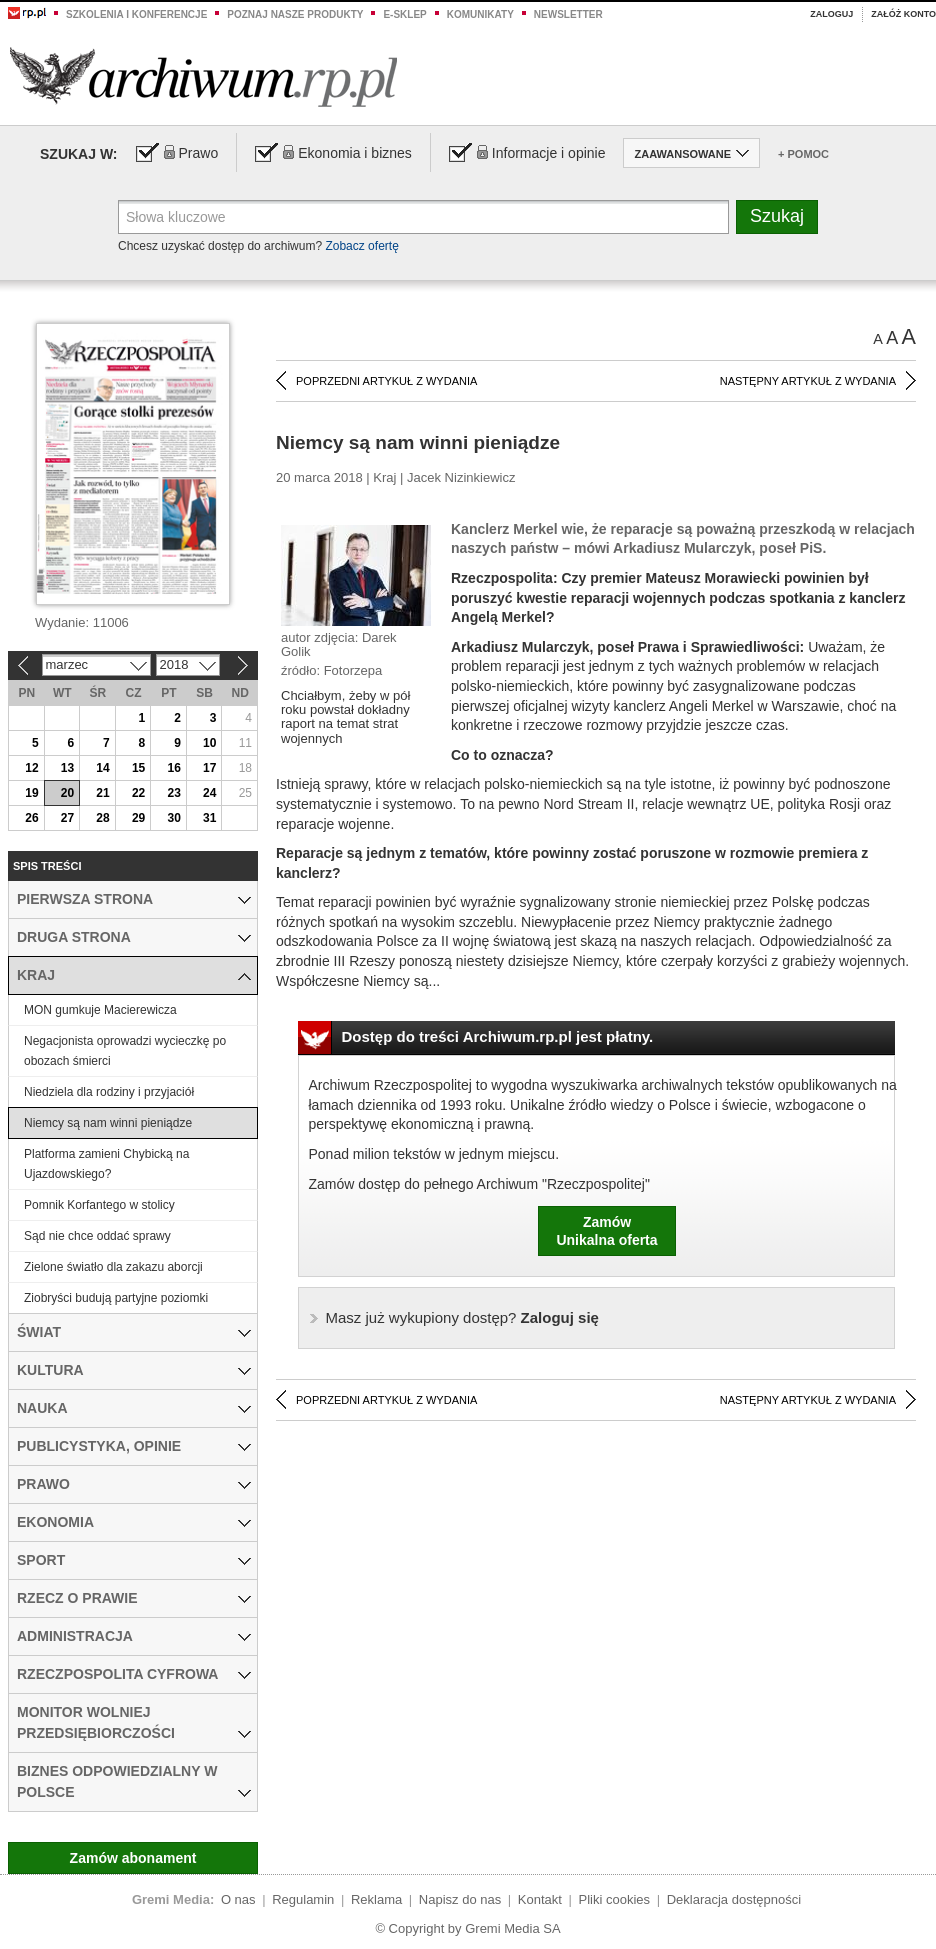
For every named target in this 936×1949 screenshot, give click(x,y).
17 (209, 768)
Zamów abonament (133, 1858)
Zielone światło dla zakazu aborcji (113, 1267)
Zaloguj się (462, 1317)
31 (209, 818)
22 (138, 793)
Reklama (376, 1899)
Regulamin (303, 1899)
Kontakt (540, 1899)
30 (173, 818)
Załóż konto (903, 14)
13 (67, 768)
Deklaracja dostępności (734, 1899)
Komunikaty (480, 14)
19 (31, 793)
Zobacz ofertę (361, 246)
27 (67, 818)
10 (209, 743)
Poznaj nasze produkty (295, 14)
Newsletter (568, 14)
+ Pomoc (803, 154)
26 (31, 818)
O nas (238, 1899)
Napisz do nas (460, 1899)
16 (173, 768)
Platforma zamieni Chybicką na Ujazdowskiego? (106, 1164)
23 (173, 793)
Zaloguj (831, 14)
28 (102, 818)
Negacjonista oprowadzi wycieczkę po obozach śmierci (125, 1051)
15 (138, 768)
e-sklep (404, 14)
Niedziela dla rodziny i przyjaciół (109, 1092)
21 (102, 793)
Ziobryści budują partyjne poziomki (116, 1298)
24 (209, 793)
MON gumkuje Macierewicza (100, 1010)
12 (31, 768)
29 (138, 818)
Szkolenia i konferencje (136, 14)
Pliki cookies (615, 1899)
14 (102, 768)
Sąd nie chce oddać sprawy (97, 1236)
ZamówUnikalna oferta (606, 1231)
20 (67, 793)
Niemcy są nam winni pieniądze (108, 1123)
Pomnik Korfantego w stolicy (99, 1205)
